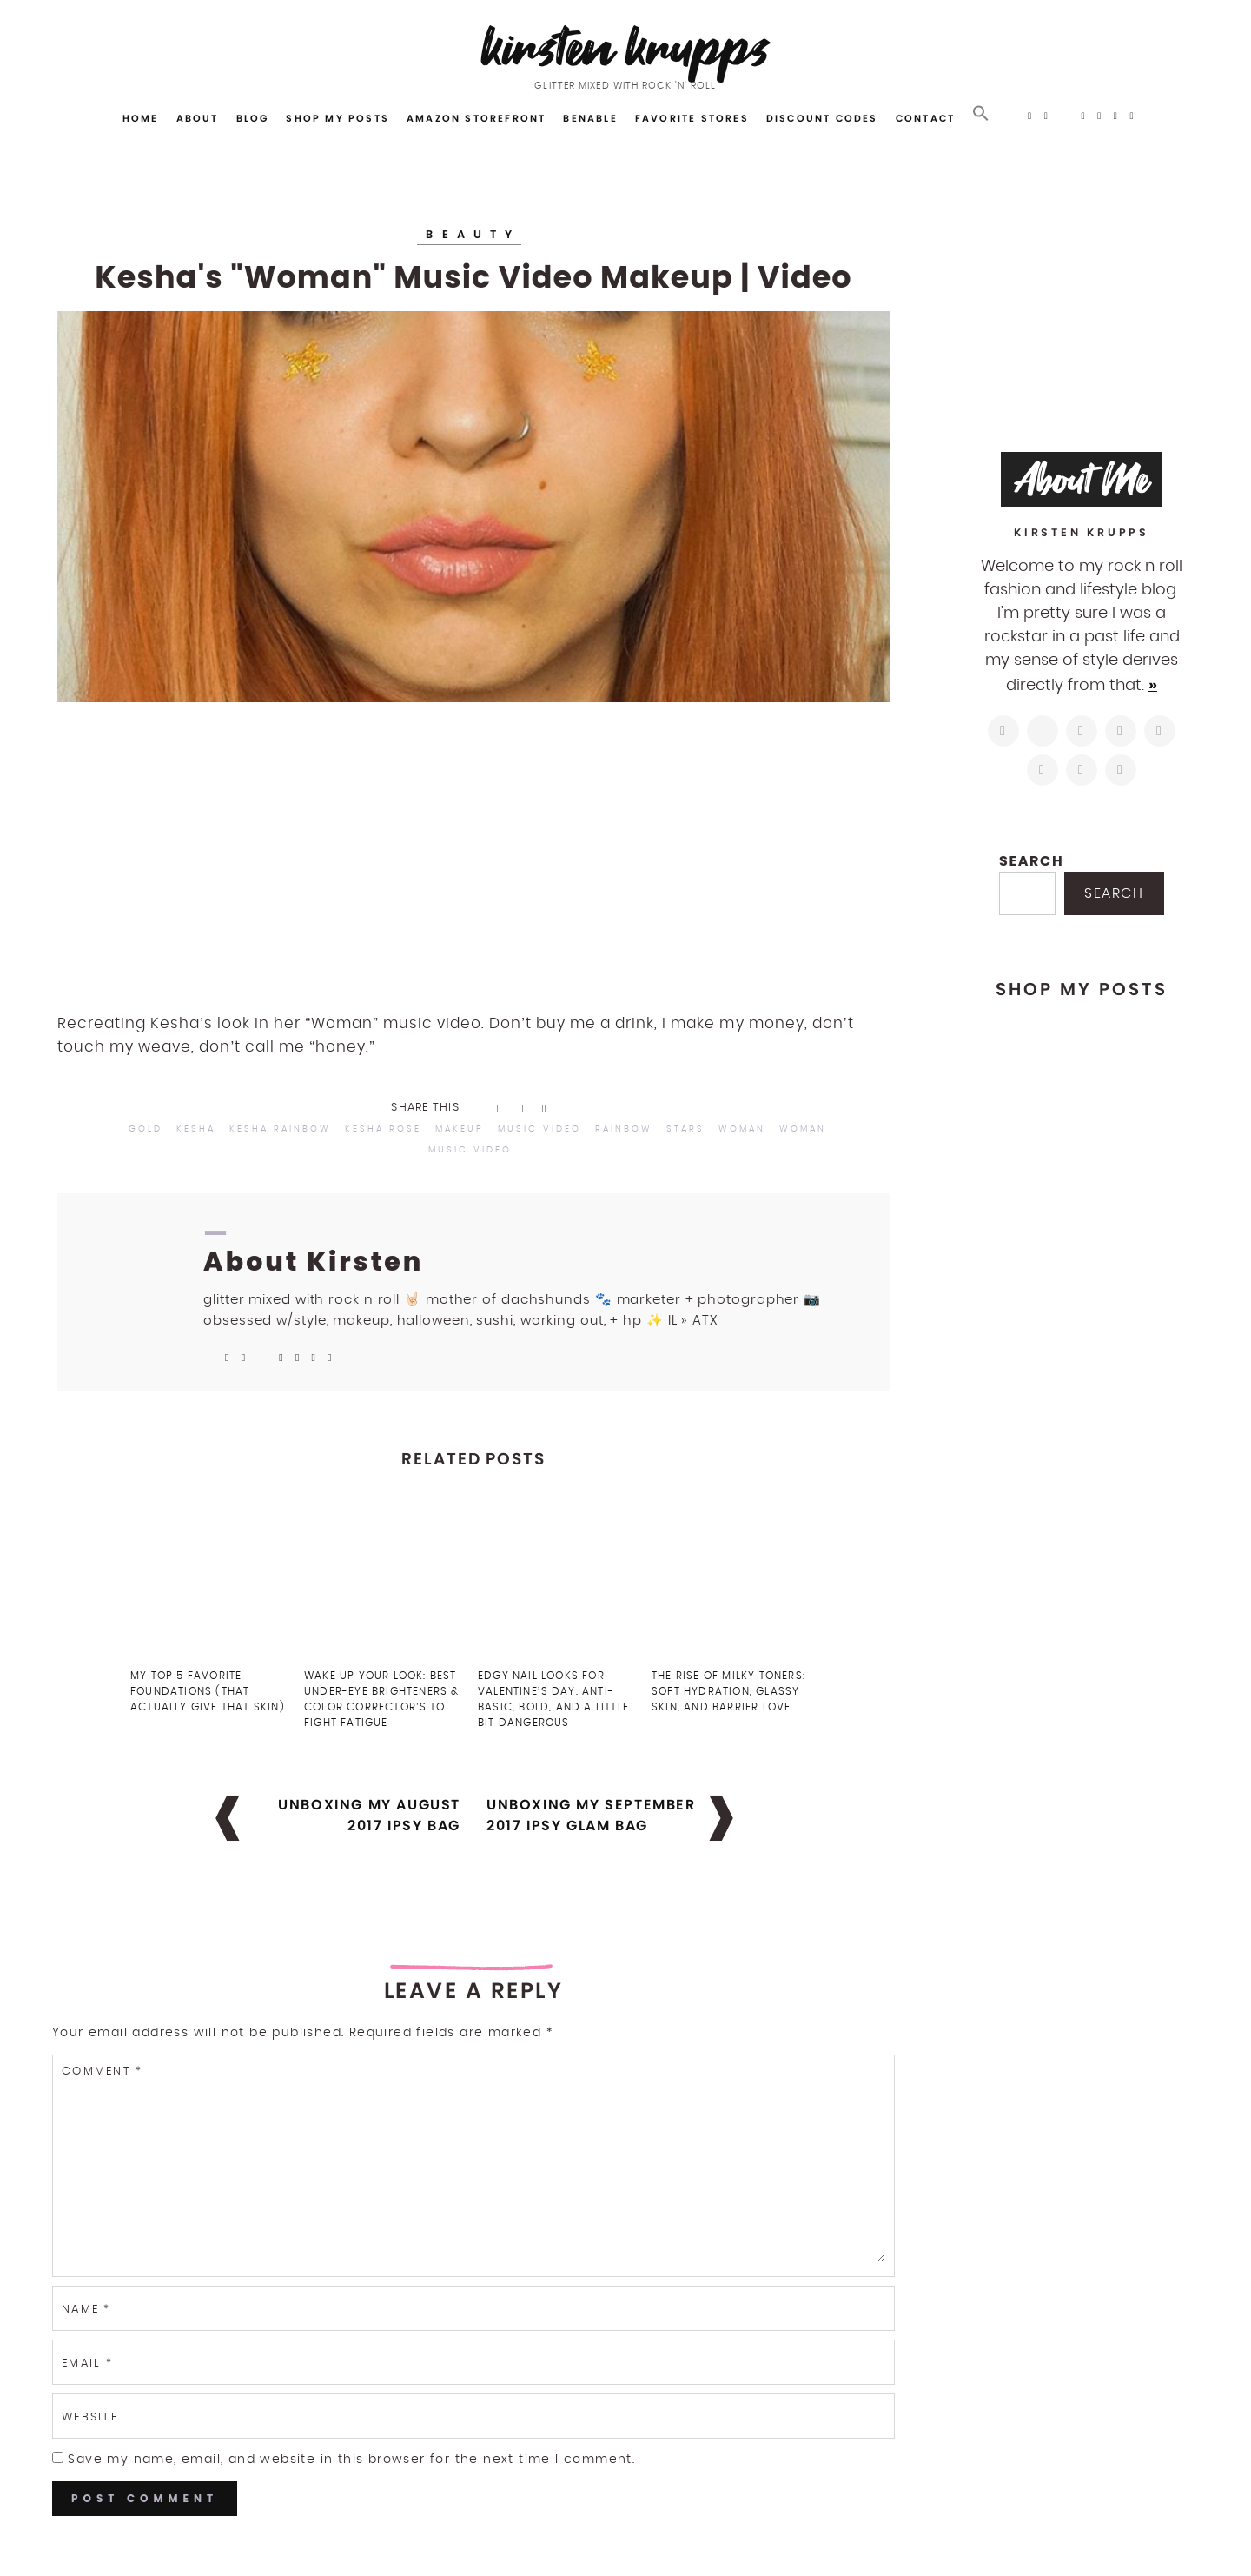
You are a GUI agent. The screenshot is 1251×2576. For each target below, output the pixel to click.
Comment (102, 2071)
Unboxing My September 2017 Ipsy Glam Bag (591, 1815)
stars (685, 1129)
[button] (981, 113)
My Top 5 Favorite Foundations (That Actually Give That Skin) (207, 1691)
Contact (925, 118)
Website (90, 2417)
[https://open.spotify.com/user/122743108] (1120, 770)
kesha (195, 1129)
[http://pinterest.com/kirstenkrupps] (1120, 731)
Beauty (473, 234)
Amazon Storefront (476, 118)
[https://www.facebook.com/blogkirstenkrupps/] (1081, 731)
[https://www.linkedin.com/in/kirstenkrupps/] (1159, 731)
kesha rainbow (280, 1129)
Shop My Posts (337, 118)
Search (1031, 861)
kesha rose (383, 1129)
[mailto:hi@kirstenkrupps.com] (1081, 770)
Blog (252, 118)
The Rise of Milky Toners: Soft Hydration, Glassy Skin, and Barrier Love (728, 1691)
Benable (590, 118)
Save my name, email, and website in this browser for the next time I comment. (351, 2459)
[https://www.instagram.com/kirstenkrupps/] (1003, 731)
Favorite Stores (692, 118)
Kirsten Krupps (626, 47)
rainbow (623, 1129)
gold (145, 1129)
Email (87, 2363)
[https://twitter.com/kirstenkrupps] (1042, 731)
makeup (459, 1129)
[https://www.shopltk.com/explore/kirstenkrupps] (1042, 770)
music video (539, 1129)
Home (140, 118)
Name (86, 2309)
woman (741, 1129)
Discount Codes (822, 118)
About (197, 118)
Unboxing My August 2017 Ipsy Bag (369, 1815)
